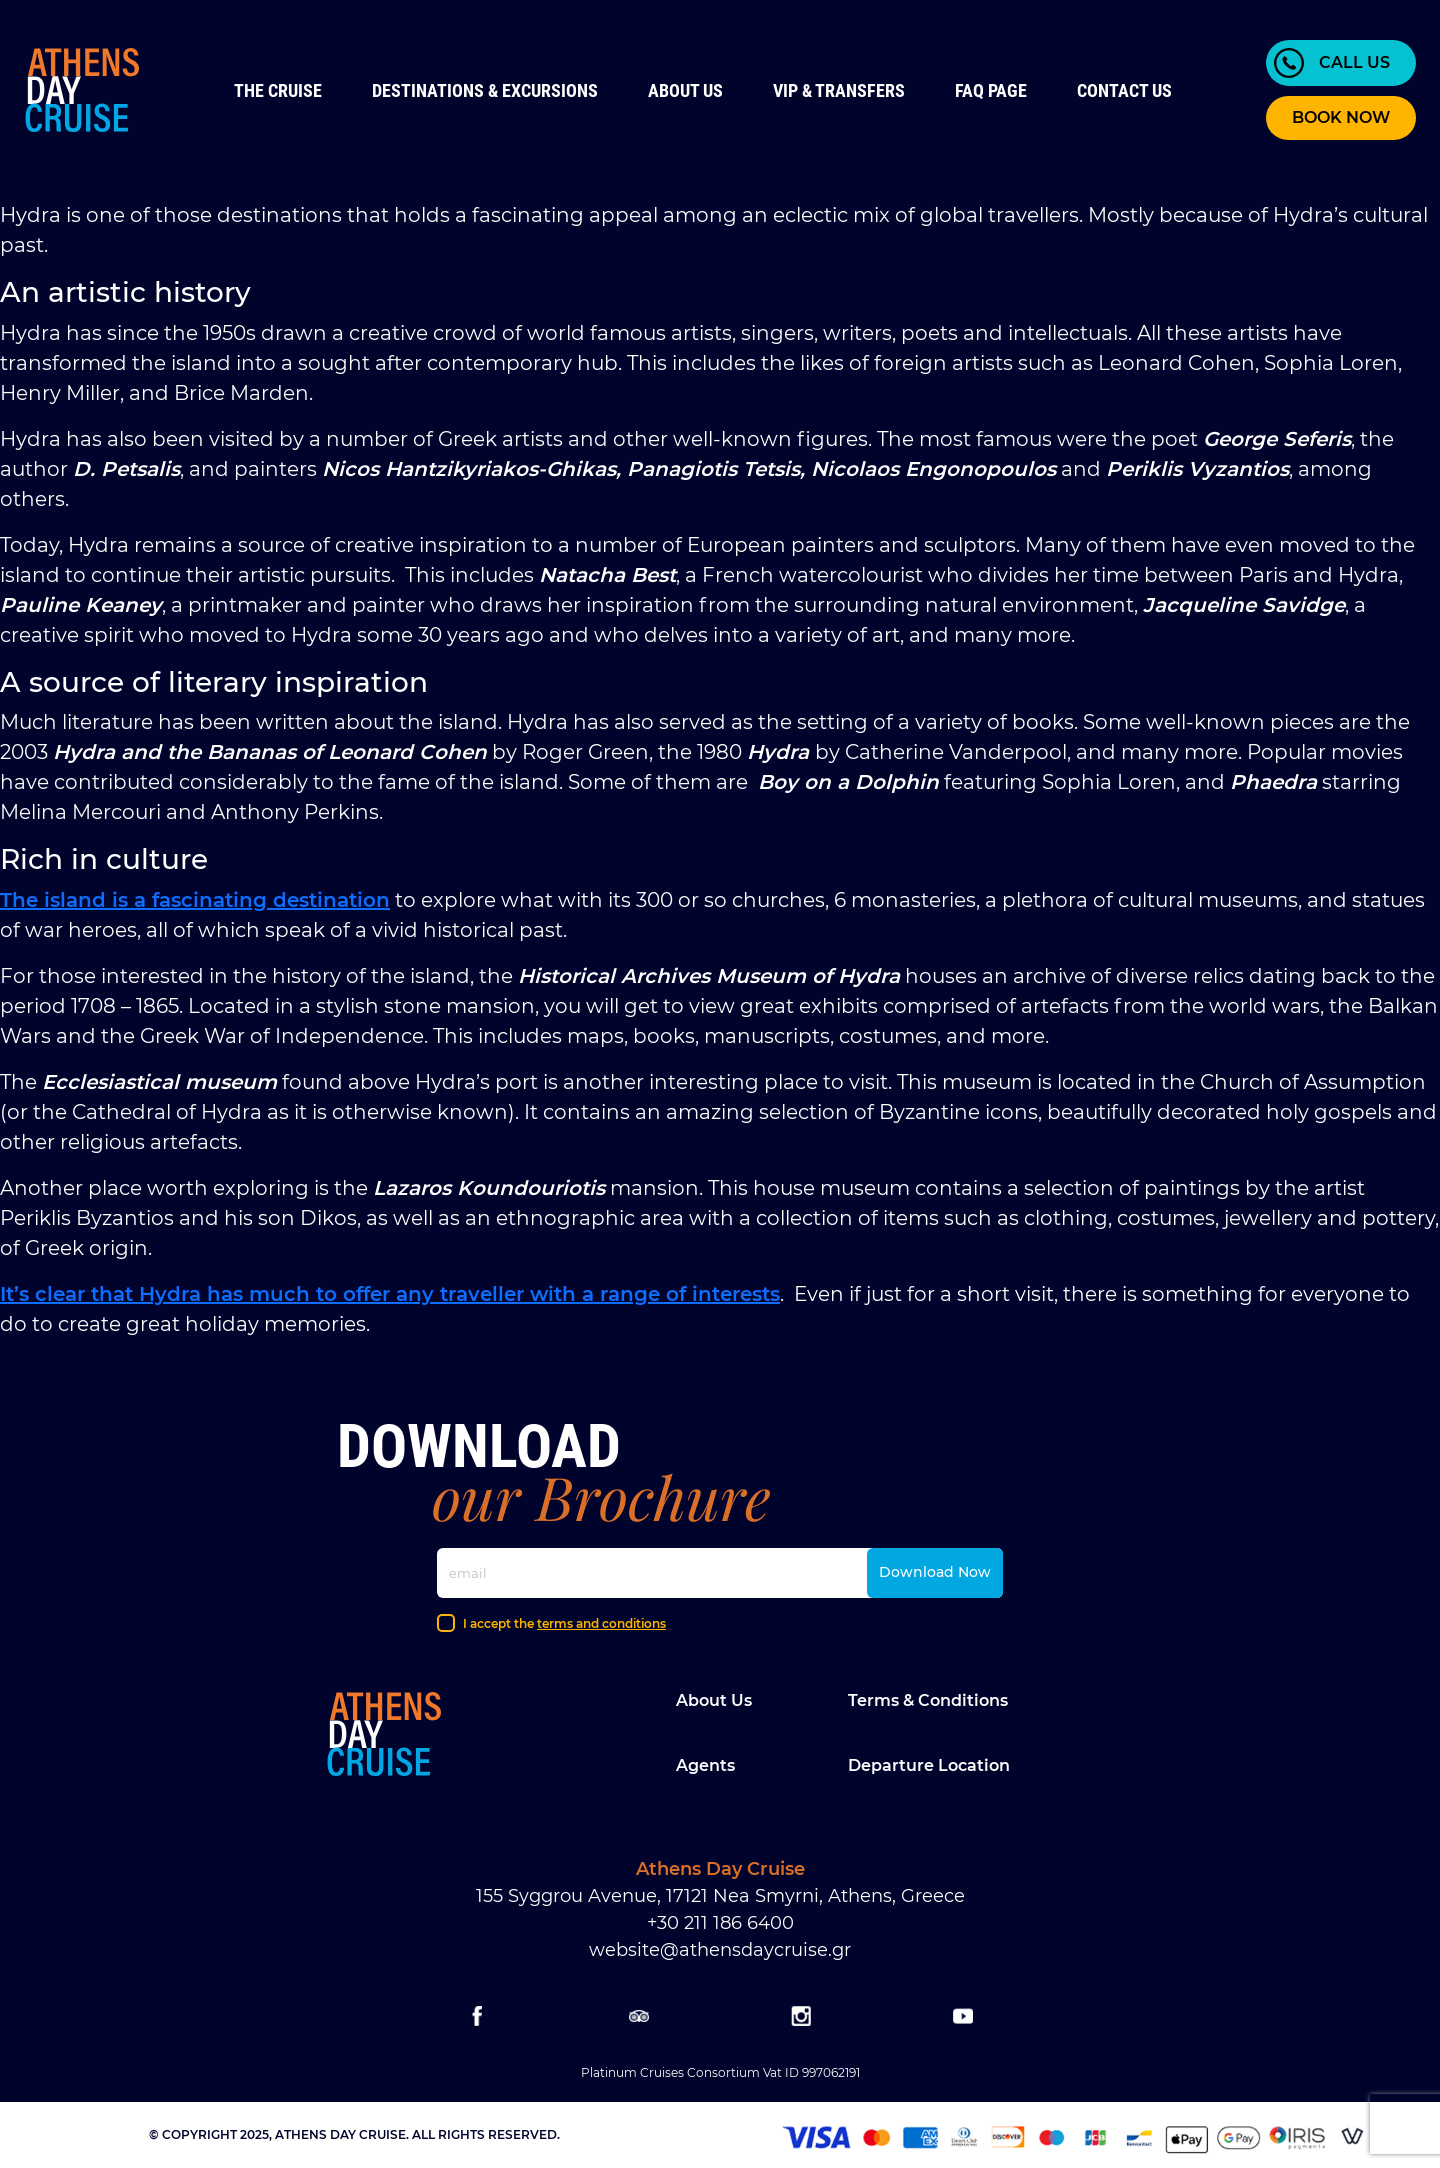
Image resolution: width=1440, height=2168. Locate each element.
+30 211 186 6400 (720, 1923)
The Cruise (278, 90)
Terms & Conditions (928, 1700)
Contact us (1124, 90)
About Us (685, 90)
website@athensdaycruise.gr (720, 1950)
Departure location (929, 1765)
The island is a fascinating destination (195, 900)
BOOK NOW (1341, 117)
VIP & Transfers (839, 90)
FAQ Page (991, 90)
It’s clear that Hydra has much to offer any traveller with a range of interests (390, 1294)
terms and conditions (601, 1623)
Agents (705, 1765)
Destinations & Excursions (485, 90)
